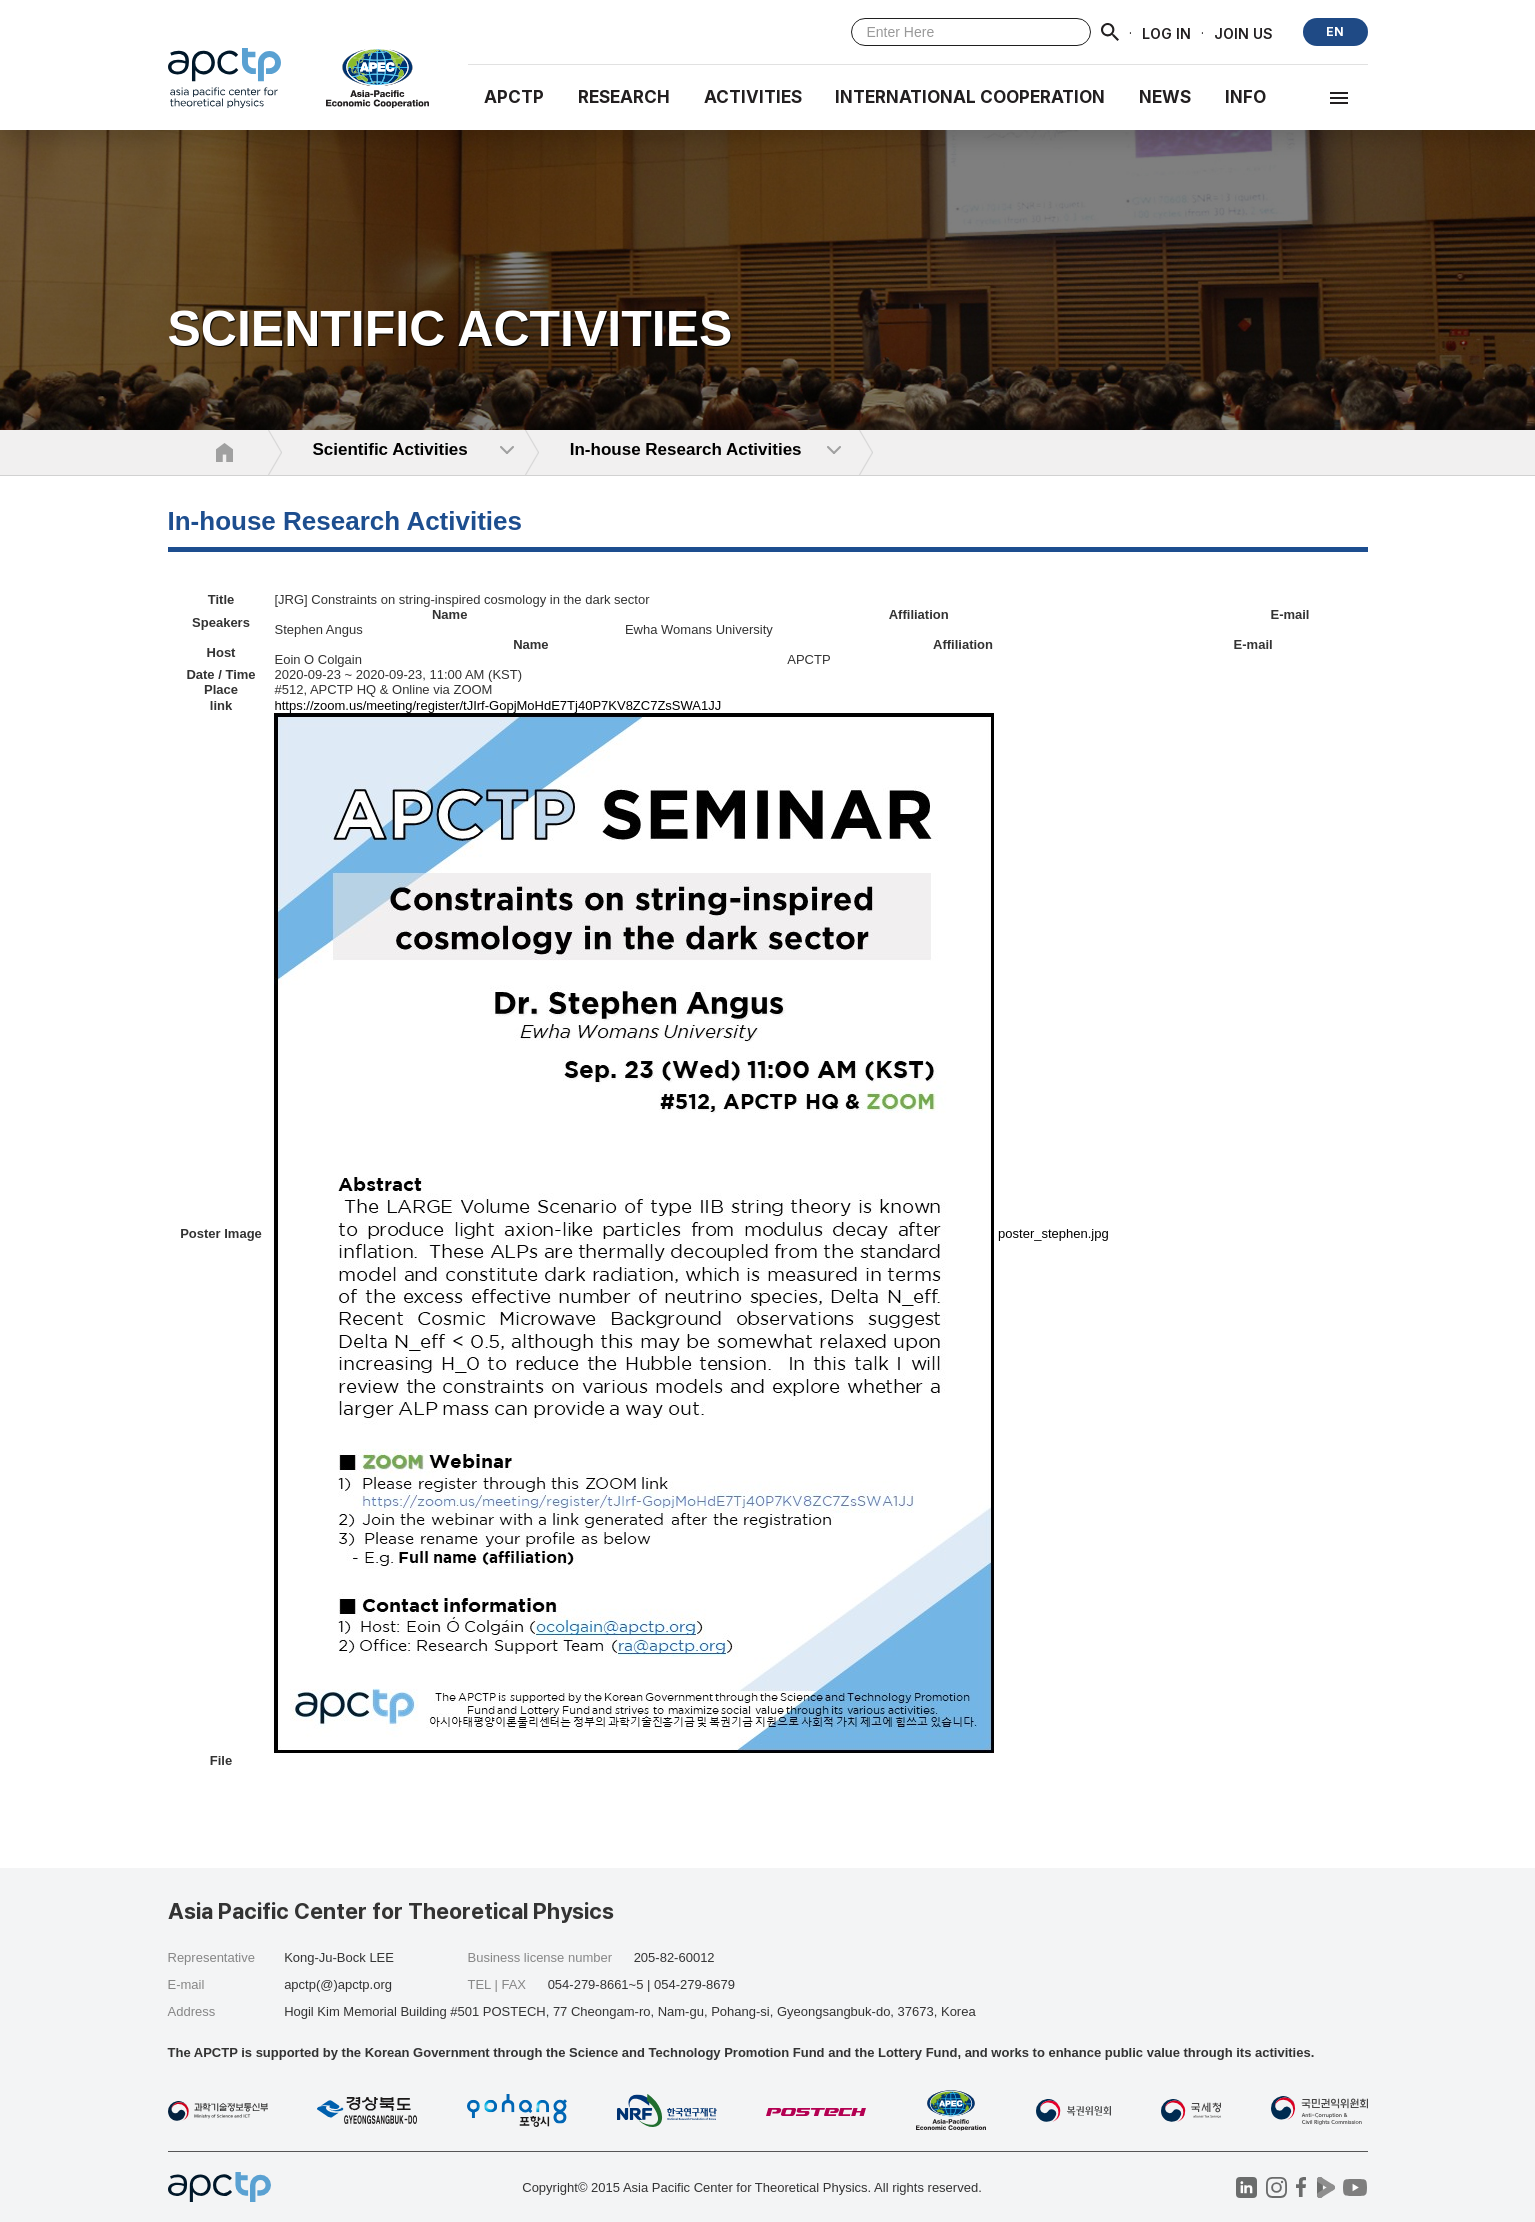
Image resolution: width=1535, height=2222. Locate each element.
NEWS (1165, 97)
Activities (753, 97)
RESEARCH (624, 97)
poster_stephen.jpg (1053, 1233)
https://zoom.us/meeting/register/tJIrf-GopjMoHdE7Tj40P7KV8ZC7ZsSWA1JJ (497, 705)
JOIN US (1243, 32)
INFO (1245, 97)
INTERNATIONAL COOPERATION (970, 97)
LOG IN (1166, 32)
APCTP (514, 97)
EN (1335, 31)
